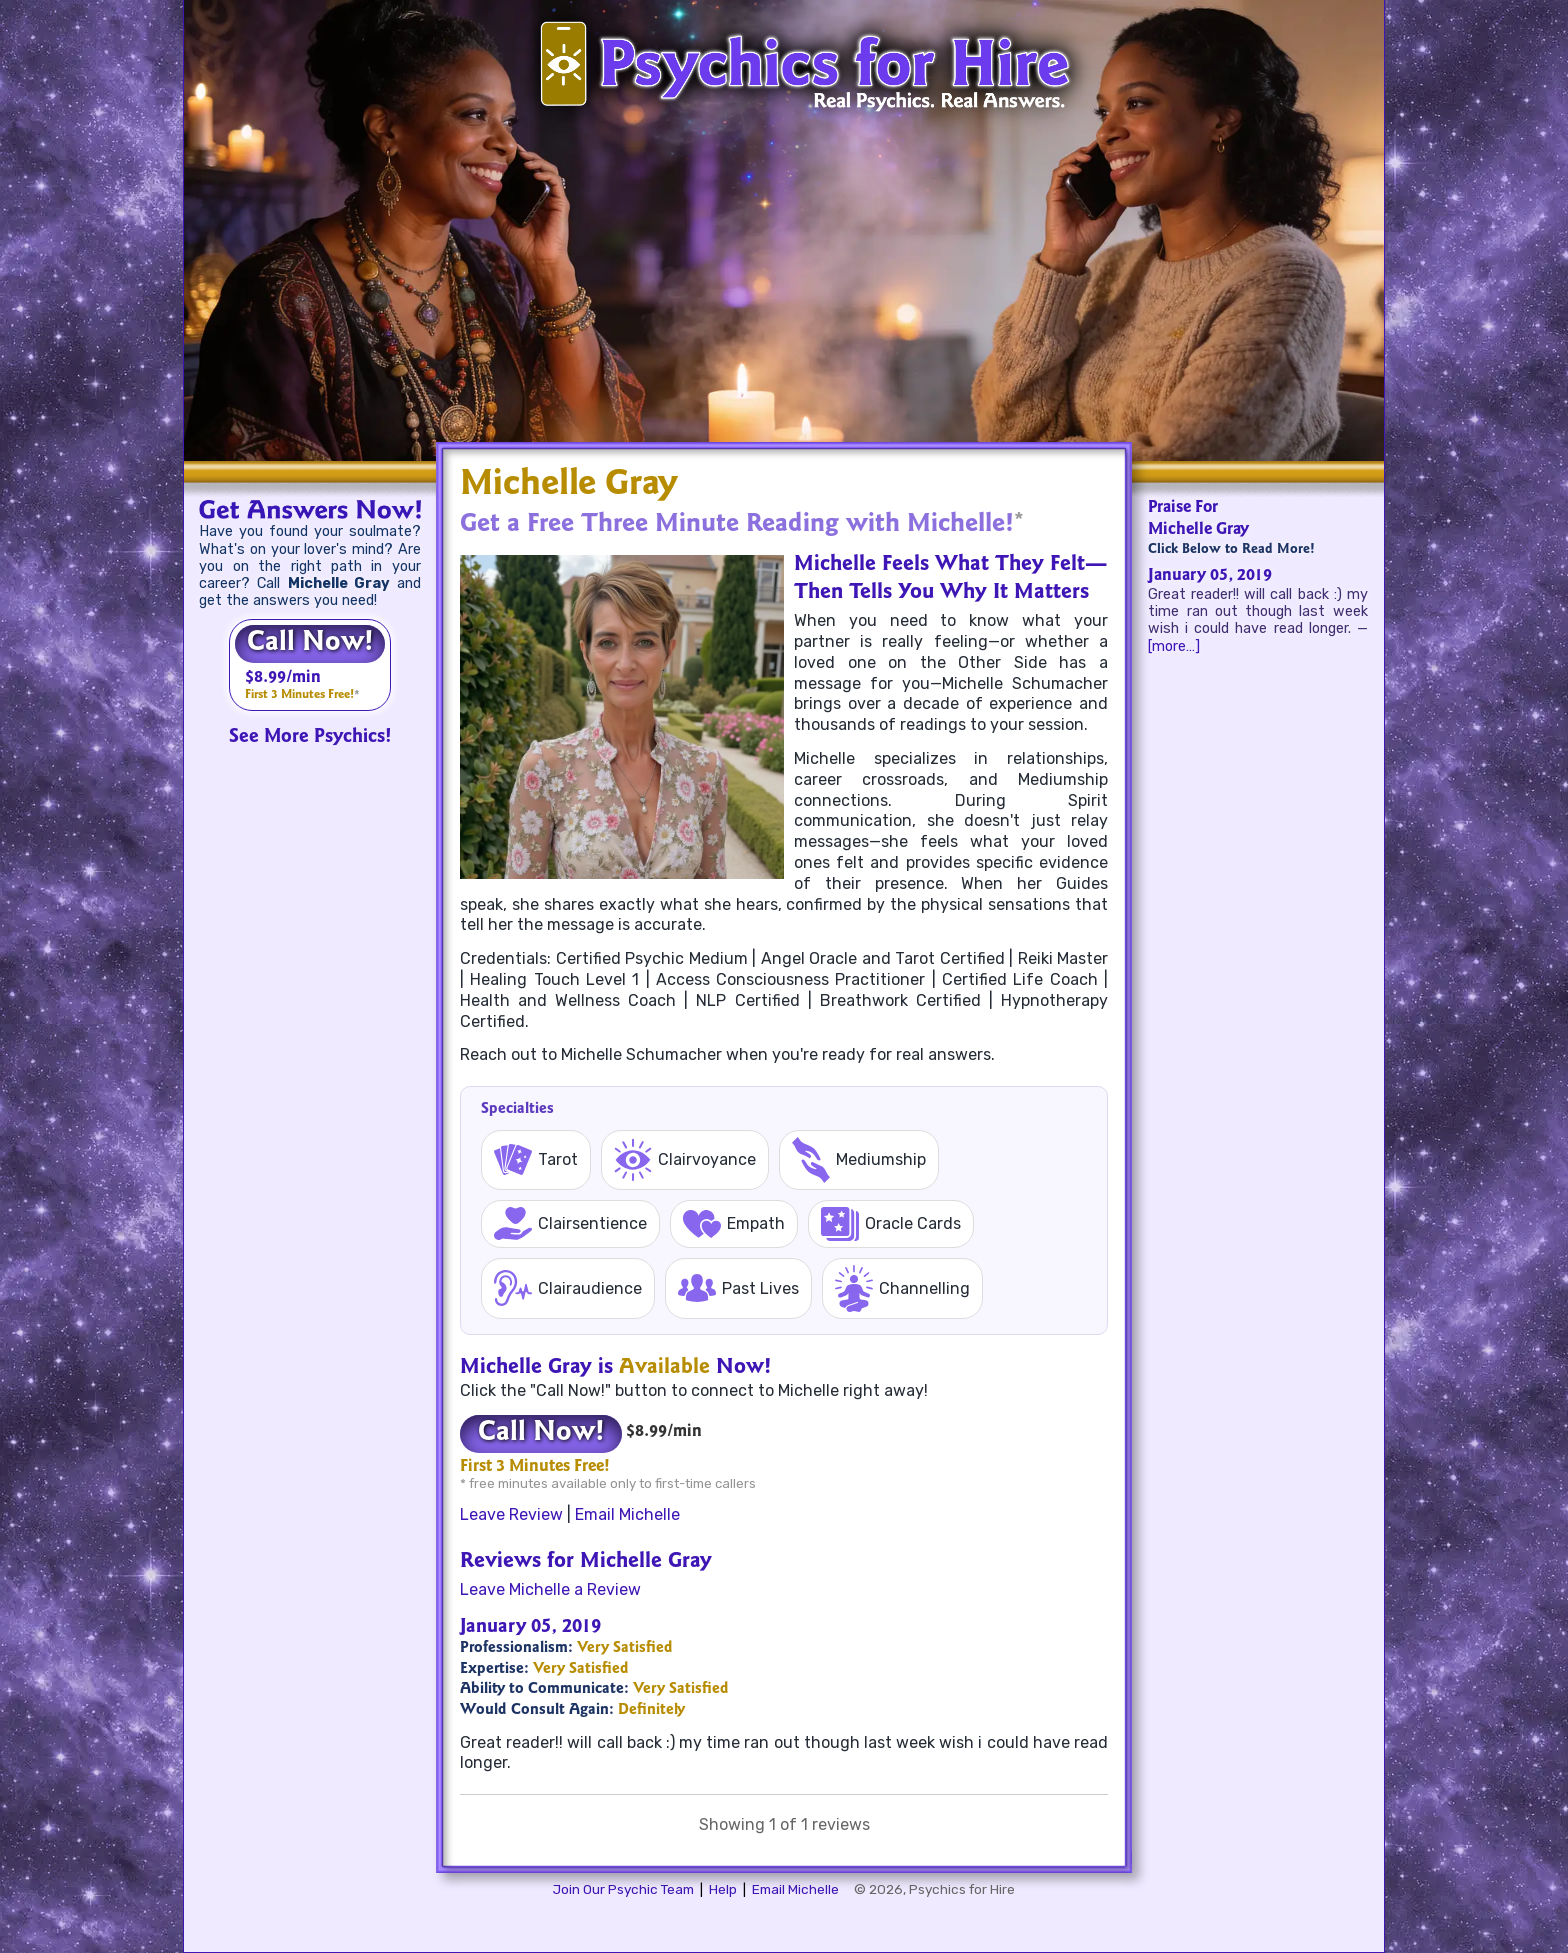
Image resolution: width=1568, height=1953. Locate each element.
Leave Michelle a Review (550, 1589)
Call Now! (310, 643)
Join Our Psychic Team (623, 1889)
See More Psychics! (310, 738)
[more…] (1174, 646)
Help (723, 1889)
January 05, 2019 (1210, 576)
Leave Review (511, 1514)
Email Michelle (627, 1514)
